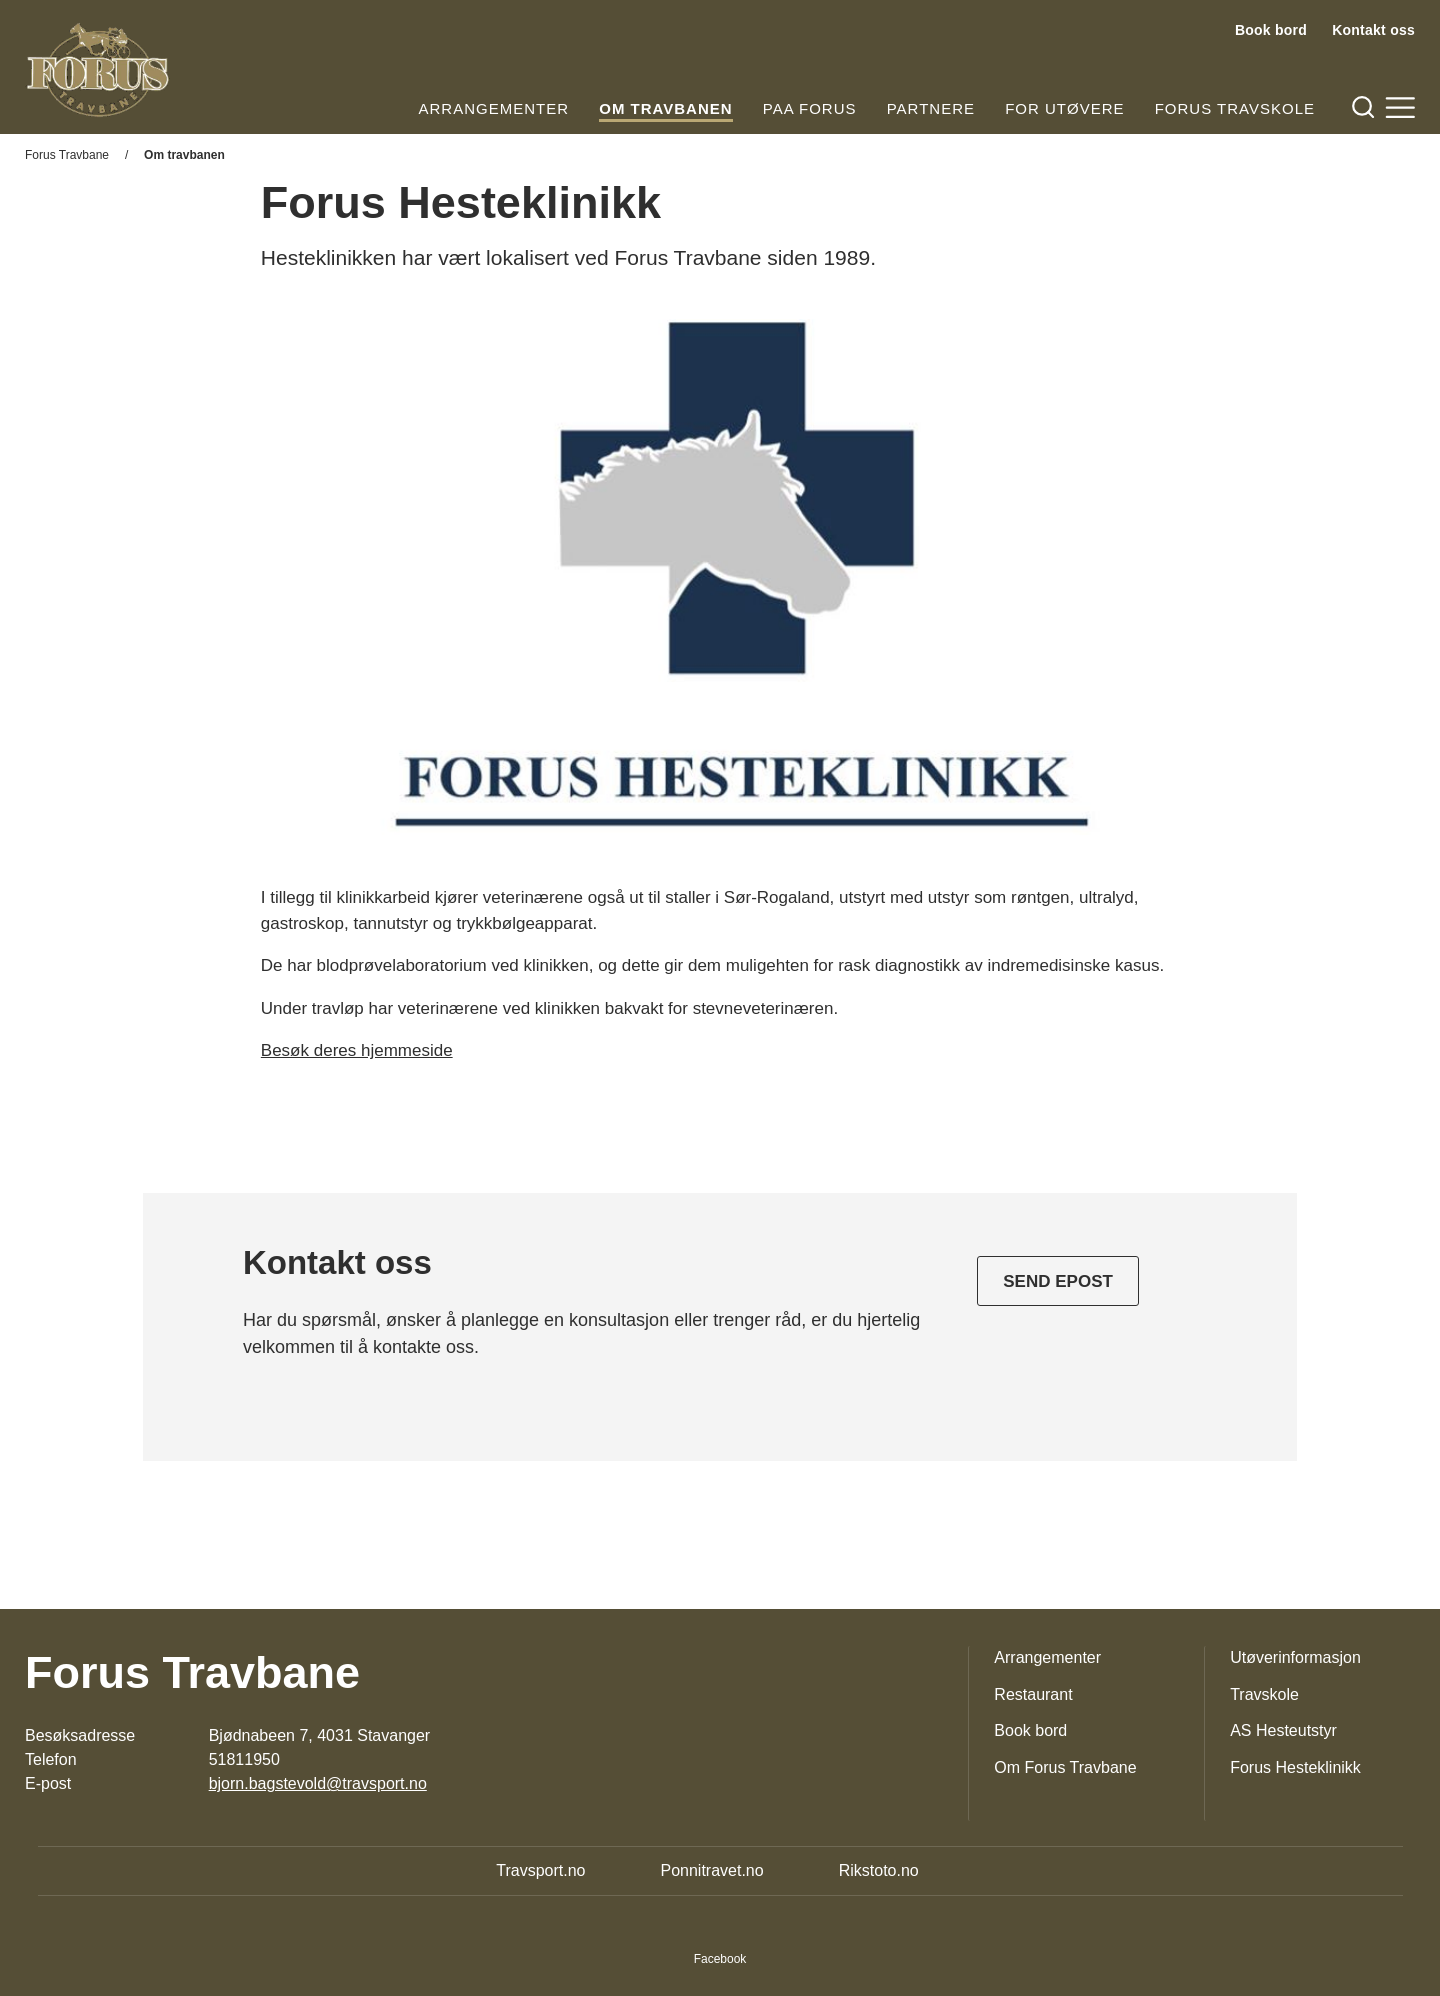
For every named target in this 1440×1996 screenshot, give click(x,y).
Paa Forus (810, 108)
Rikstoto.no (879, 1870)
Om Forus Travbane (1065, 1767)
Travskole (1264, 1694)
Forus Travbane (67, 155)
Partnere (931, 108)
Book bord (1271, 30)
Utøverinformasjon (1295, 1657)
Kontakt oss (1373, 30)
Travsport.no (540, 1870)
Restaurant (1033, 1694)
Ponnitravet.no (711, 1870)
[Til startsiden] (98, 70)
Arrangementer (494, 108)
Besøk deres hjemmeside (357, 1050)
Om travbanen (665, 108)
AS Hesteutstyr (1283, 1730)
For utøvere (1064, 108)
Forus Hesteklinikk (1295, 1767)
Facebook (720, 1959)
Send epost (1058, 1281)
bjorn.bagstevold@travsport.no (318, 1783)
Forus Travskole (1235, 108)
